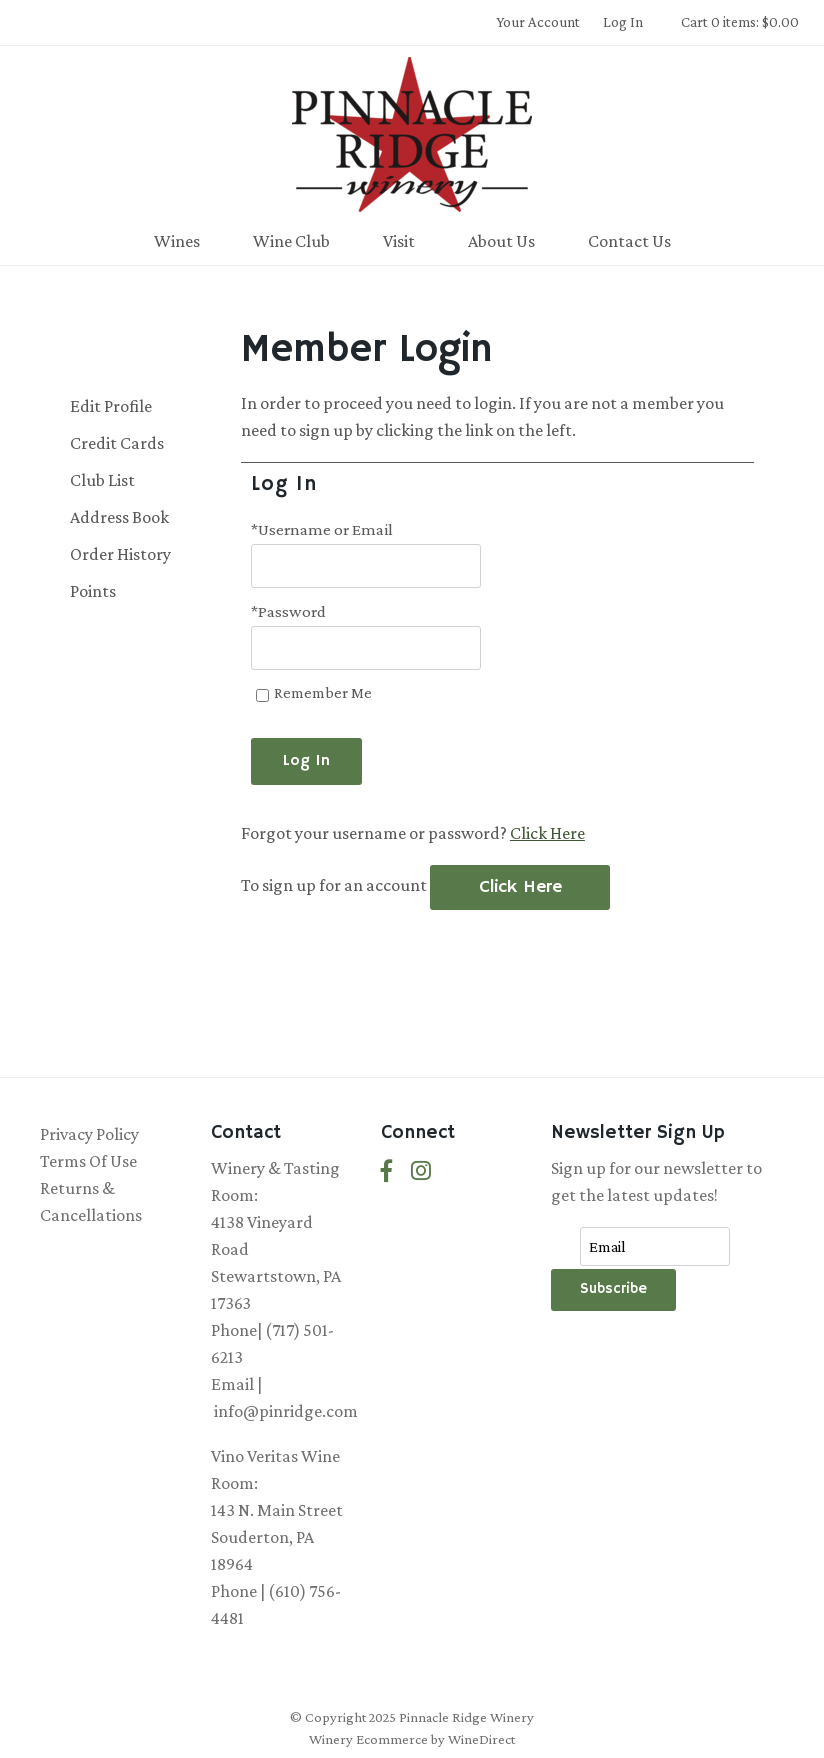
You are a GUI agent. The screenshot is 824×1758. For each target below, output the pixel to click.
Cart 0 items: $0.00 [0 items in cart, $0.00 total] (740, 22)
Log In (623, 22)
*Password (288, 611)
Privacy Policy (89, 1134)
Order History (120, 554)
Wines (177, 241)
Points (93, 591)
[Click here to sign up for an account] (520, 887)
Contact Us (629, 241)
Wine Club (291, 241)
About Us (501, 241)
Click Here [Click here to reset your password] (547, 833)
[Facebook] (387, 1171)
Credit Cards (117, 443)
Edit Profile (111, 406)
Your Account (538, 22)
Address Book (119, 517)
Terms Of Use (88, 1161)
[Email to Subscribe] (655, 1247)
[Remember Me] (262, 695)
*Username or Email (322, 529)
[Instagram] (421, 1171)
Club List (102, 480)
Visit (399, 241)
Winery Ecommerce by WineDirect (412, 1739)
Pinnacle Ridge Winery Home (412, 134)
